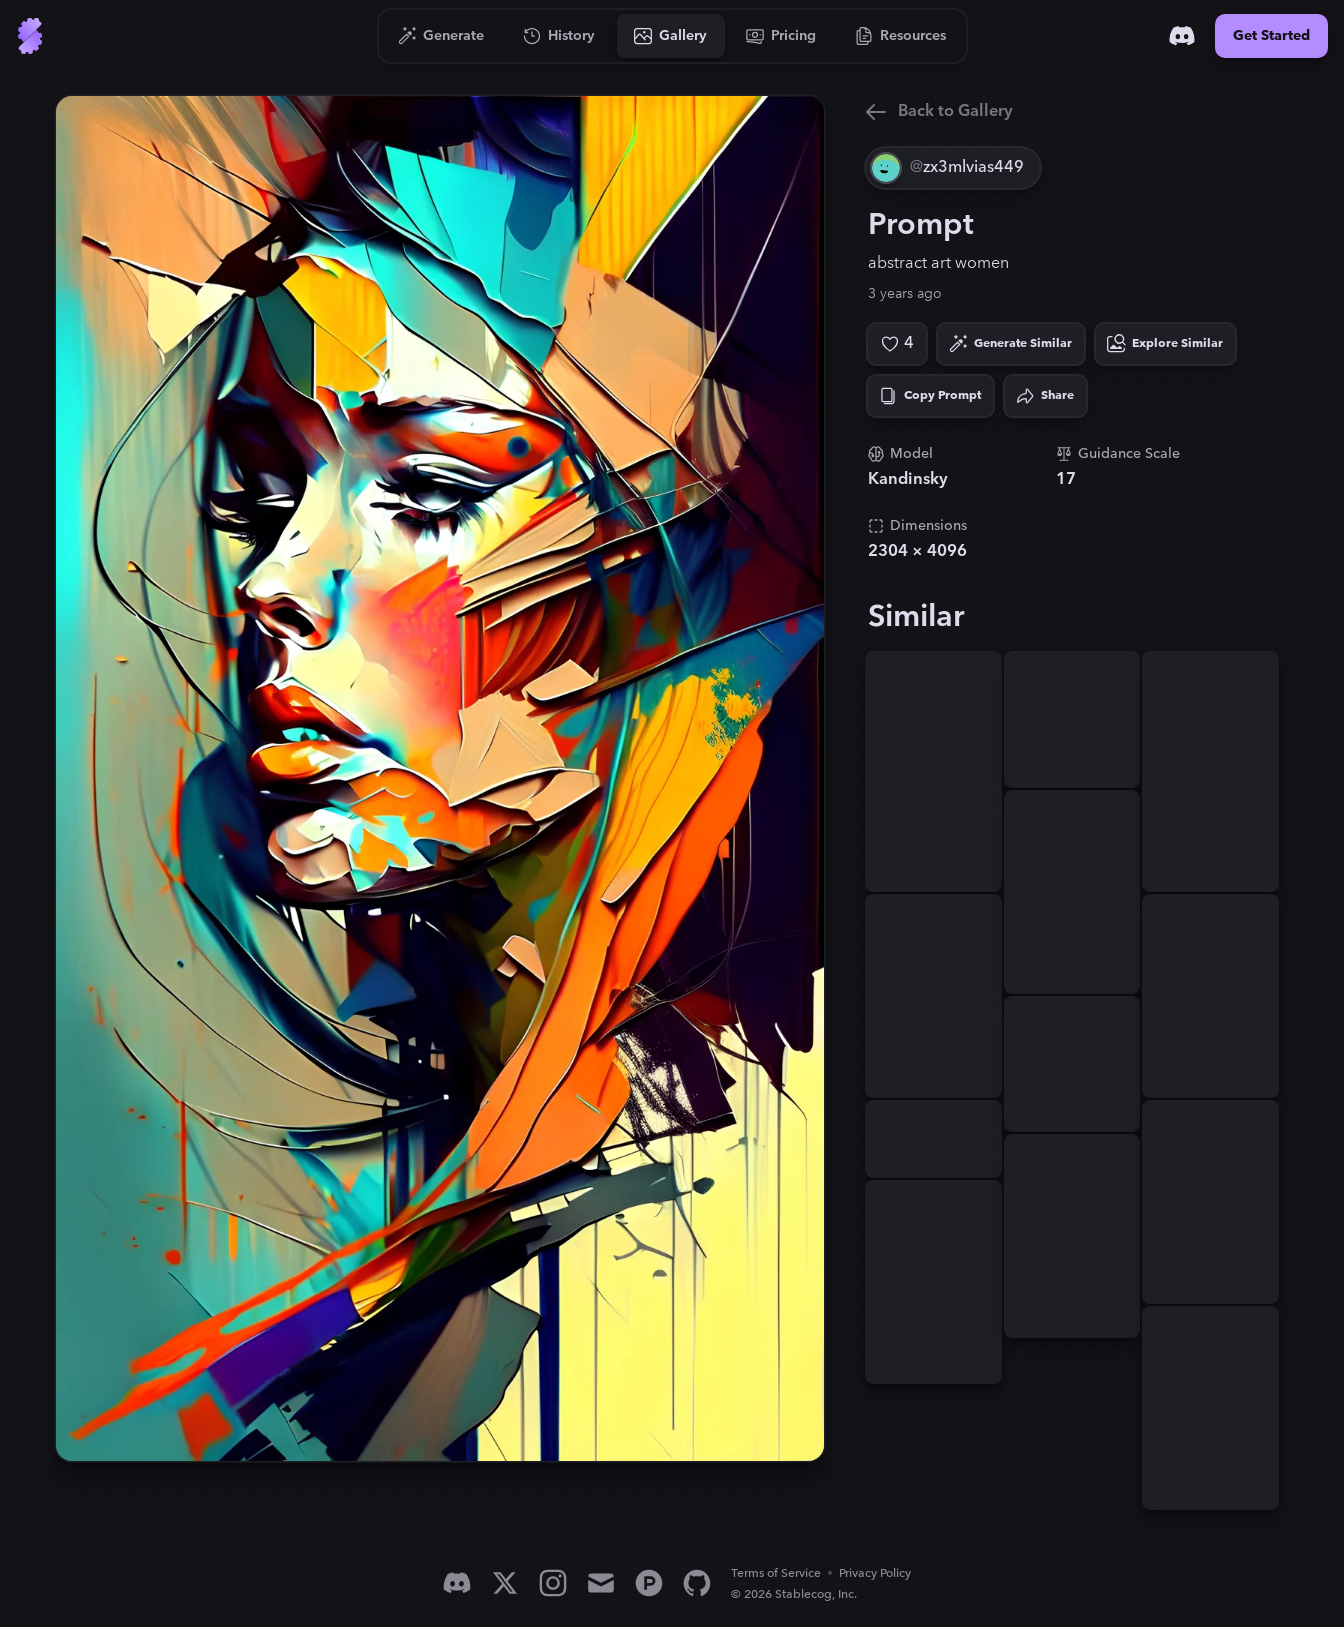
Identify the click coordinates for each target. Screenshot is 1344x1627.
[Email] (601, 1583)
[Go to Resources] (901, 36)
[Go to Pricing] (781, 36)
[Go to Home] (30, 36)
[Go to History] (559, 36)
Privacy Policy (875, 1573)
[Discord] (1182, 36)
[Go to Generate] (441, 36)
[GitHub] (697, 1583)
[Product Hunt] (649, 1583)
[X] (505, 1583)
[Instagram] (553, 1583)
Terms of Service (776, 1573)
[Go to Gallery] (671, 36)
